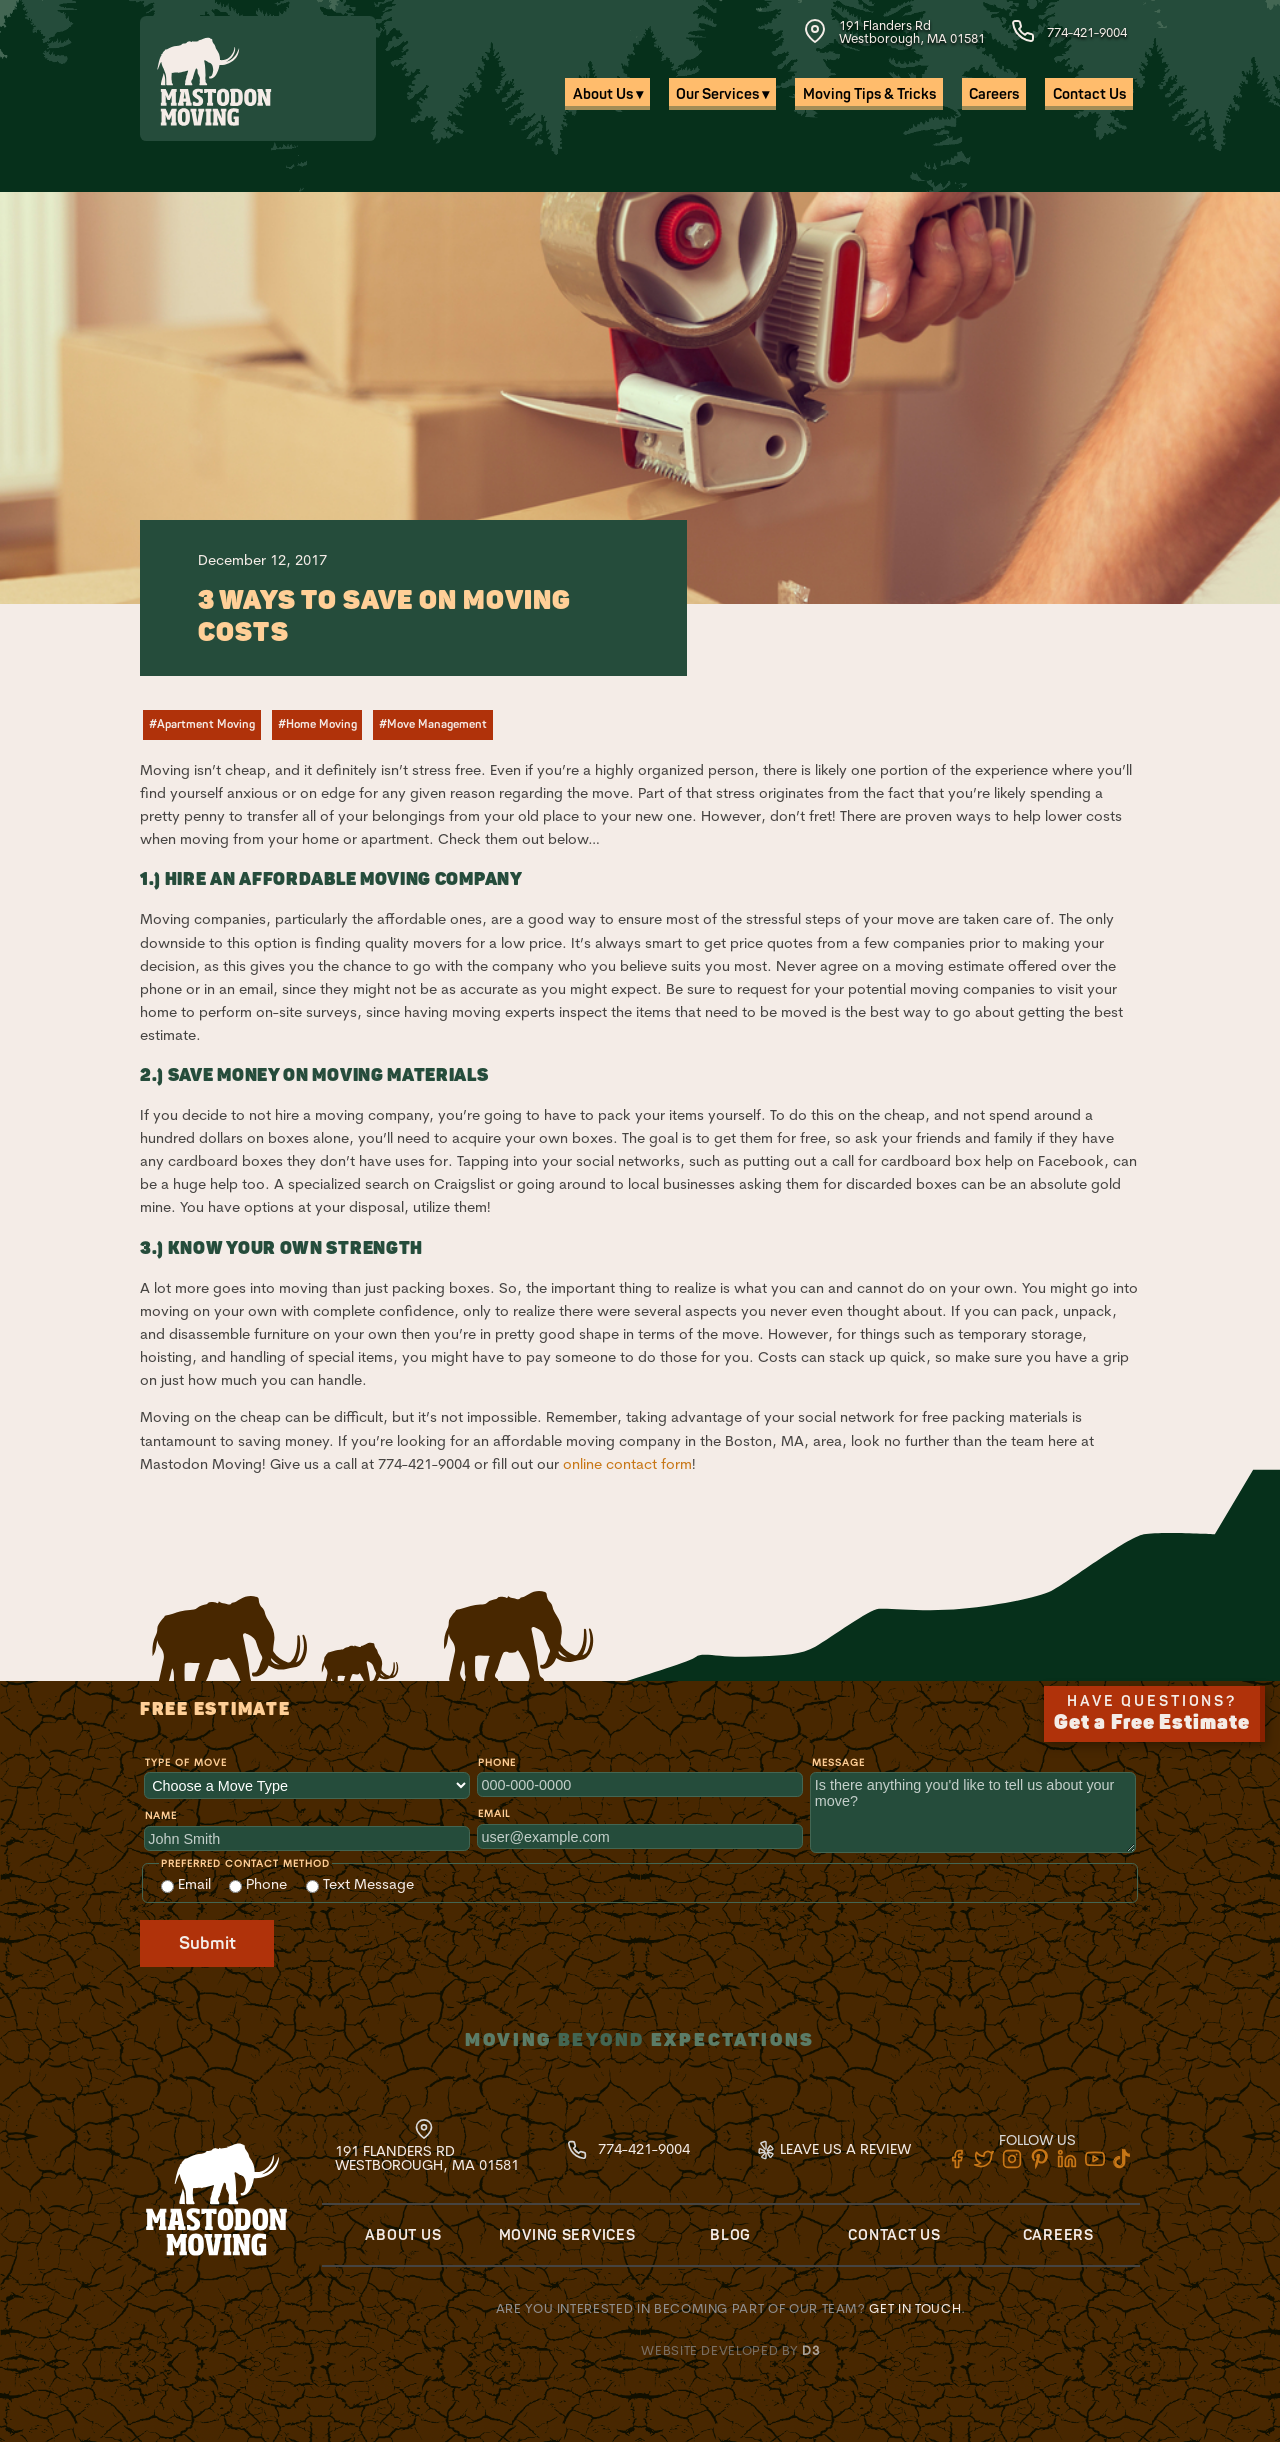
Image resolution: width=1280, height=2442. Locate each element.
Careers (994, 94)
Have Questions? (1152, 1714)
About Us (403, 2235)
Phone (497, 1762)
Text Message (360, 1884)
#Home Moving (317, 724)
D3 (811, 2350)
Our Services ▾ (722, 94)
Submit (207, 1943)
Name (161, 1815)
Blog (730, 2235)
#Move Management (433, 724)
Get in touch (915, 2308)
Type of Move (186, 1762)
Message (838, 1762)
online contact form (627, 1464)
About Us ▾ (608, 94)
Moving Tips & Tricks (869, 94)
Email (494, 1813)
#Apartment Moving (202, 724)
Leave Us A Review (833, 2149)
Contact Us (1089, 94)
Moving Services (567, 2235)
